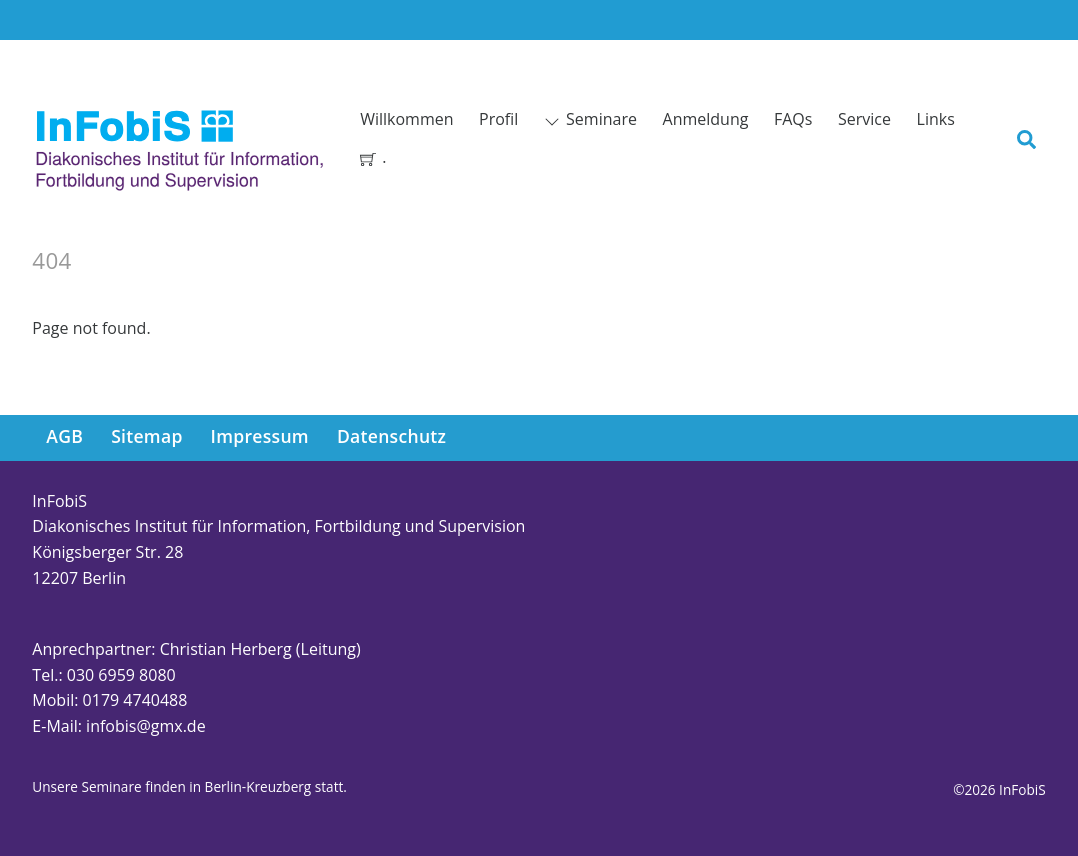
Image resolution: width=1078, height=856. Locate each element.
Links (936, 119)
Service (864, 119)
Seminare (590, 119)
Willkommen (406, 119)
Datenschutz (391, 436)
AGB (64, 436)
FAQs (793, 119)
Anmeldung (706, 119)
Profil (498, 119)
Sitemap (146, 436)
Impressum (260, 436)
